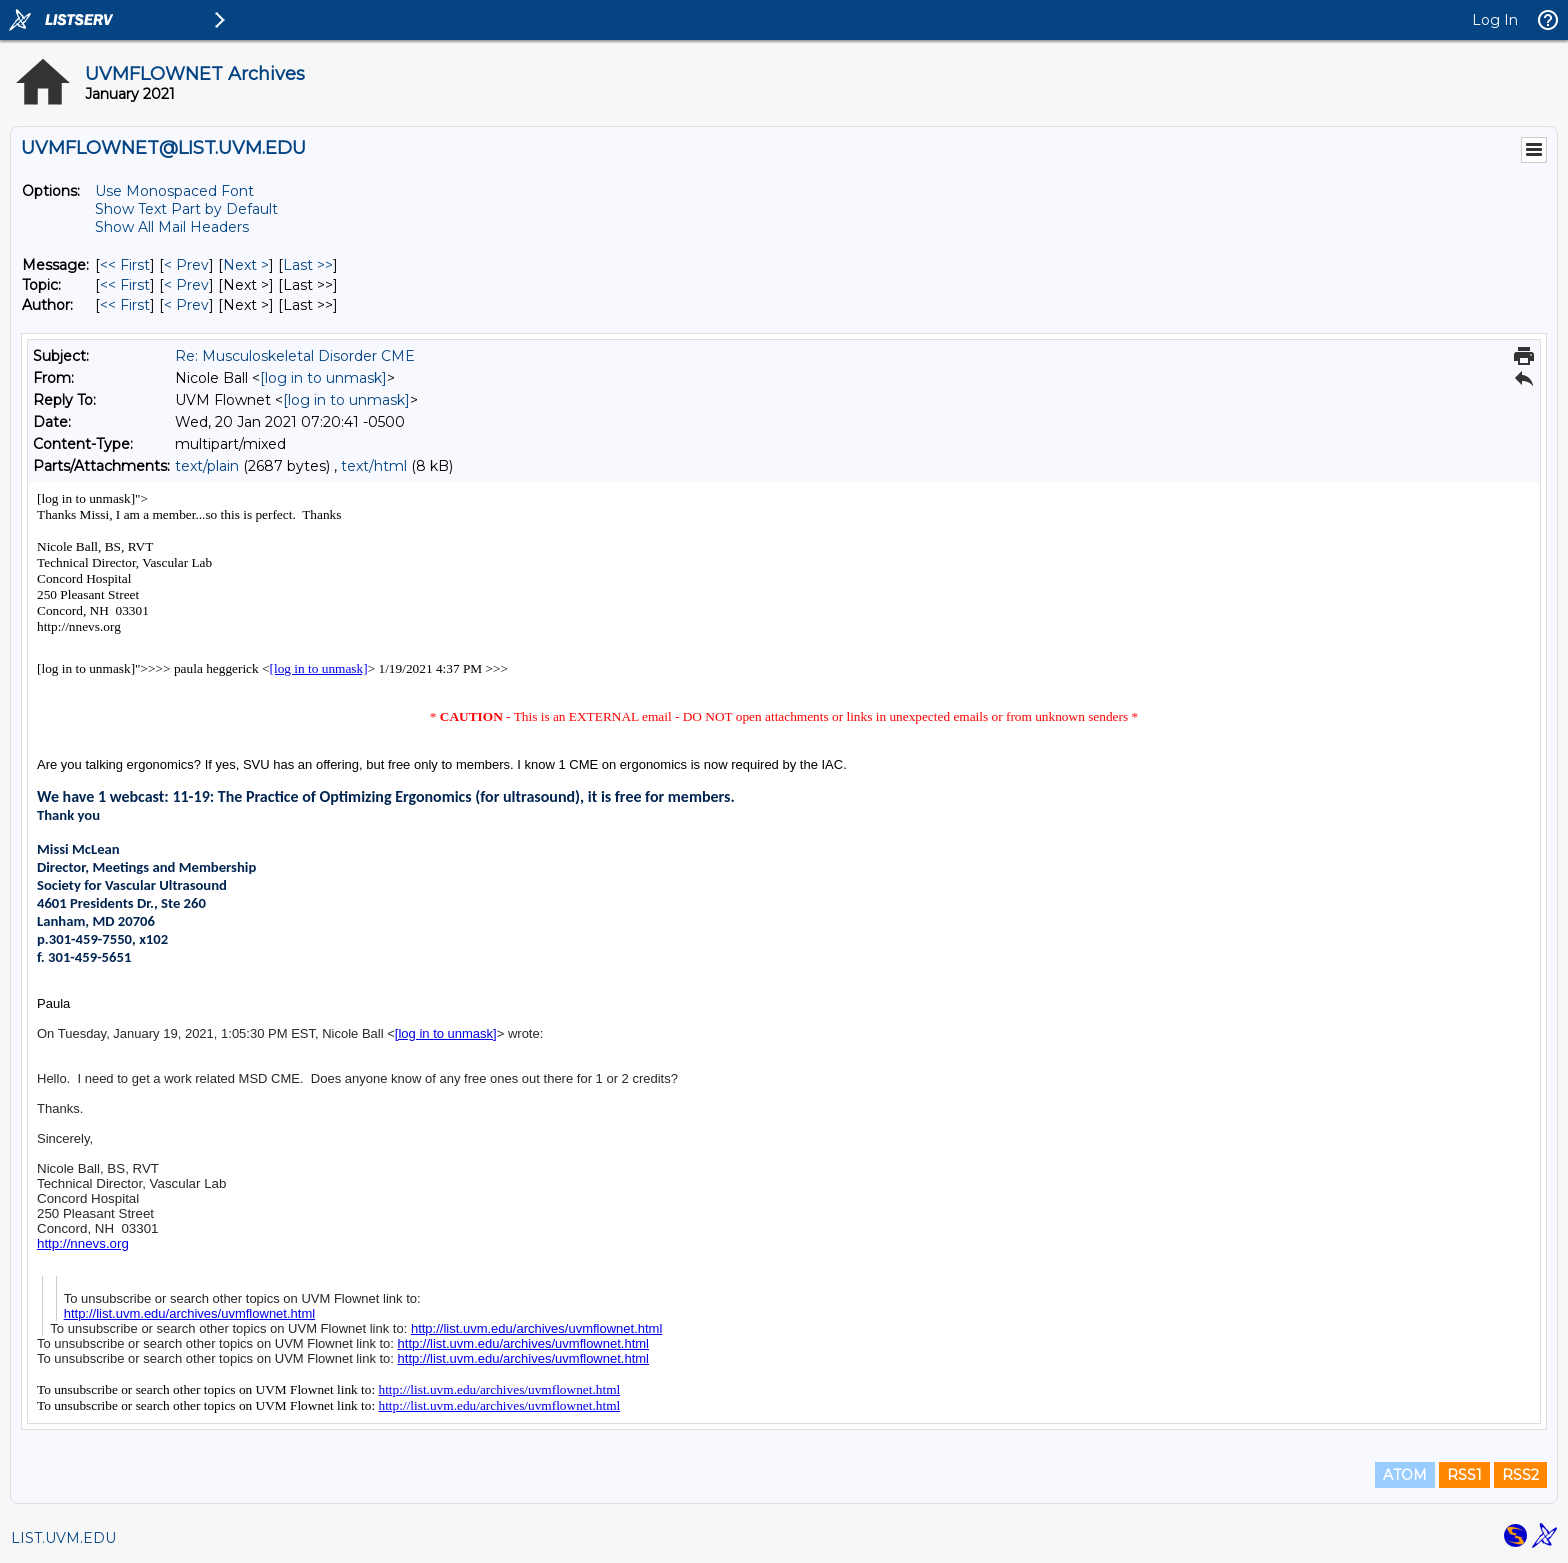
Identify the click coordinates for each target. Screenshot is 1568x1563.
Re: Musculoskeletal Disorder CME (295, 356)
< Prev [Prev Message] (186, 265)
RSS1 (1464, 1475)
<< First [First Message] (125, 265)
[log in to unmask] (323, 378)
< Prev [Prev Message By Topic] (186, 285)
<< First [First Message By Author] (125, 305)
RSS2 (1520, 1475)
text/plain (207, 466)
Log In (1495, 20)
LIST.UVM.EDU (63, 1538)
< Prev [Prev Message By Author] (186, 305)
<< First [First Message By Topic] (125, 285)
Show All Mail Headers (172, 227)
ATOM (1405, 1475)
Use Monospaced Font (174, 191)
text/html (374, 466)
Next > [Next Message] (246, 265)
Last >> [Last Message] (308, 265)
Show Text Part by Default (186, 209)
